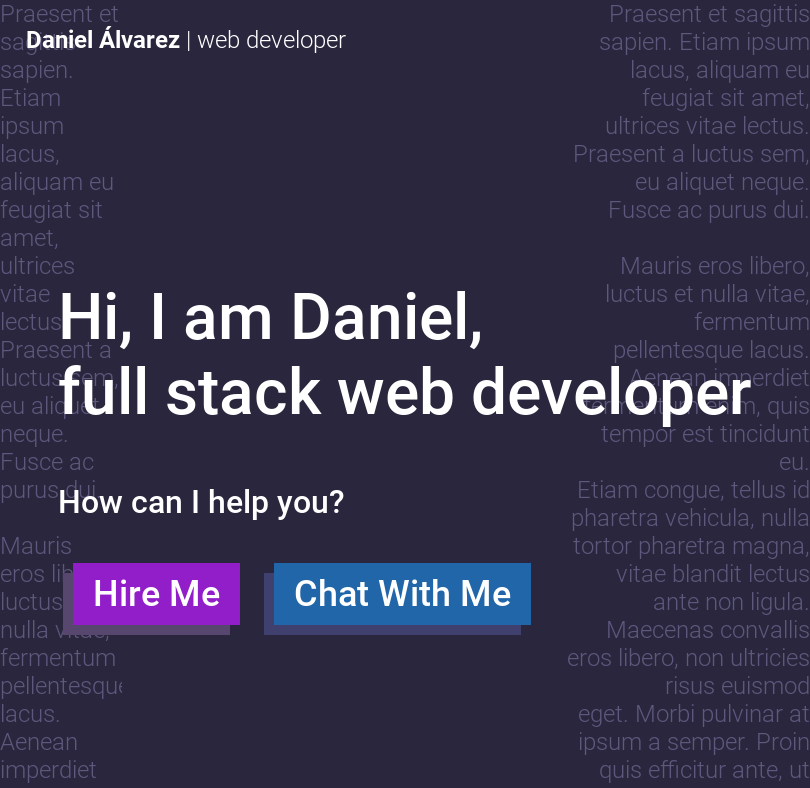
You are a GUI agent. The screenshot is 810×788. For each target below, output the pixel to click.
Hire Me (156, 606)
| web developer (186, 40)
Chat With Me (402, 606)
